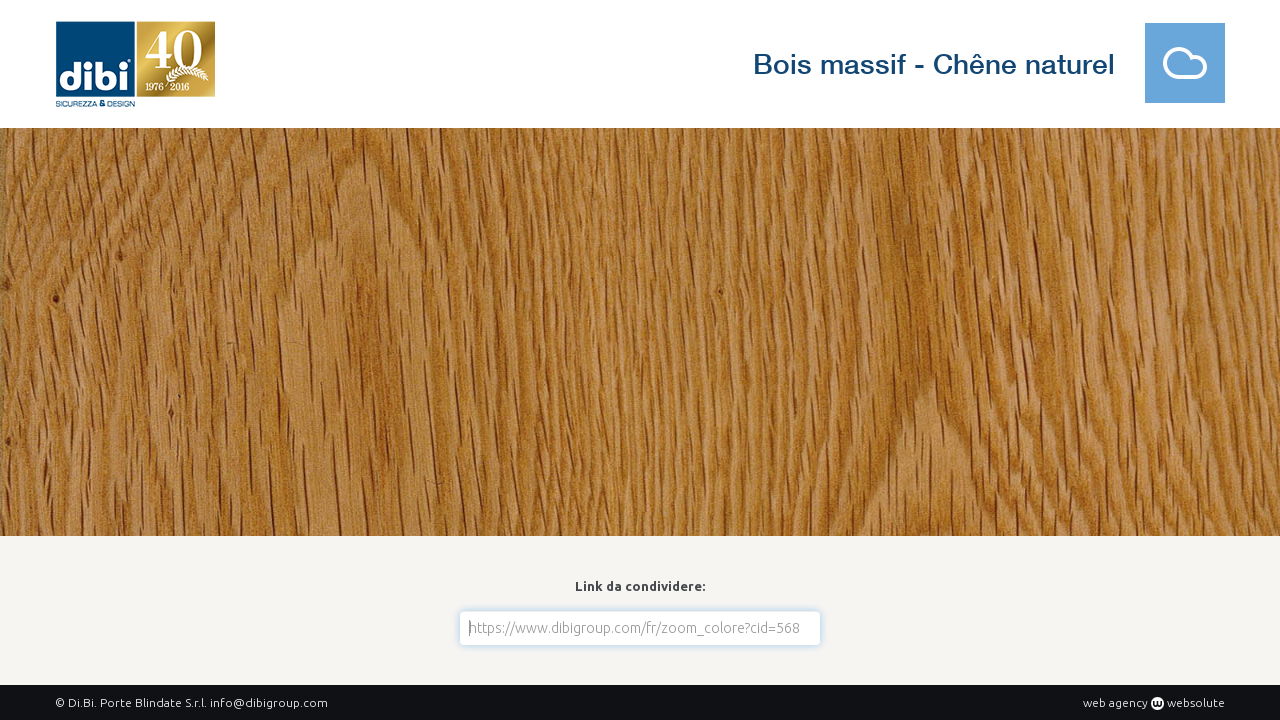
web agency (1115, 702)
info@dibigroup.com (269, 702)
